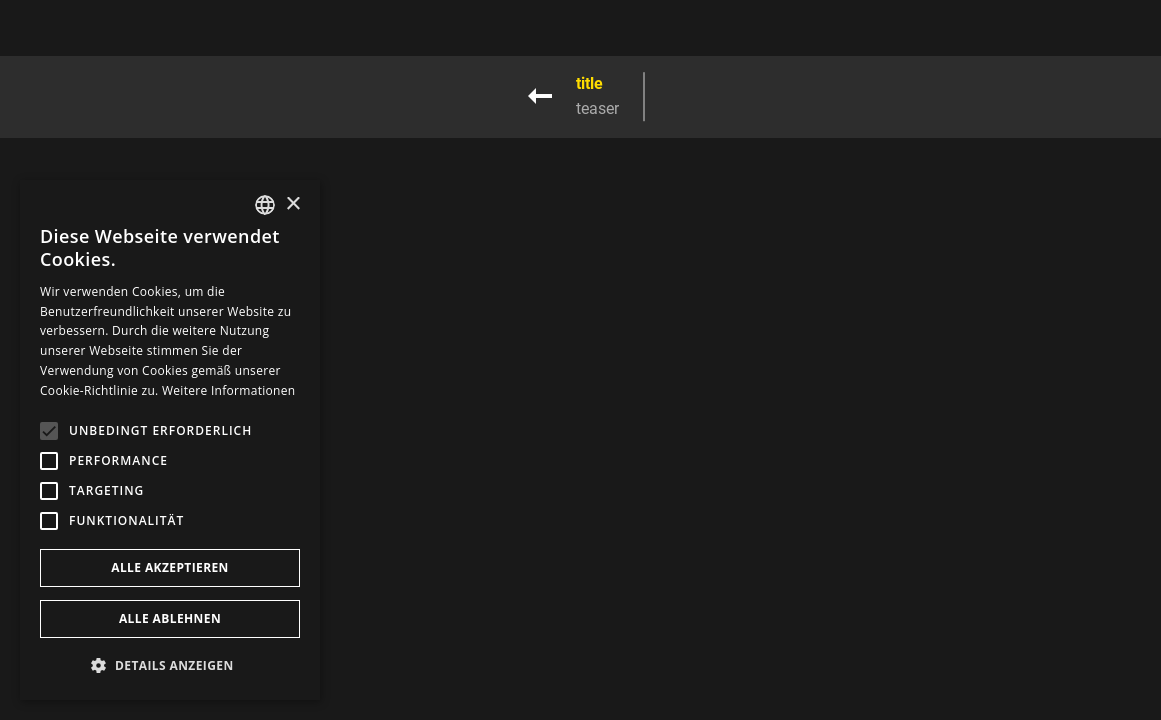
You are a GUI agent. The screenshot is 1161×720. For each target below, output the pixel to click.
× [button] (292, 204)
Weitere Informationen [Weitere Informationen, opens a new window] (229, 390)
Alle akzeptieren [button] (170, 567)
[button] (170, 665)
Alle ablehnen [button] (170, 618)
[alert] (170, 440)
